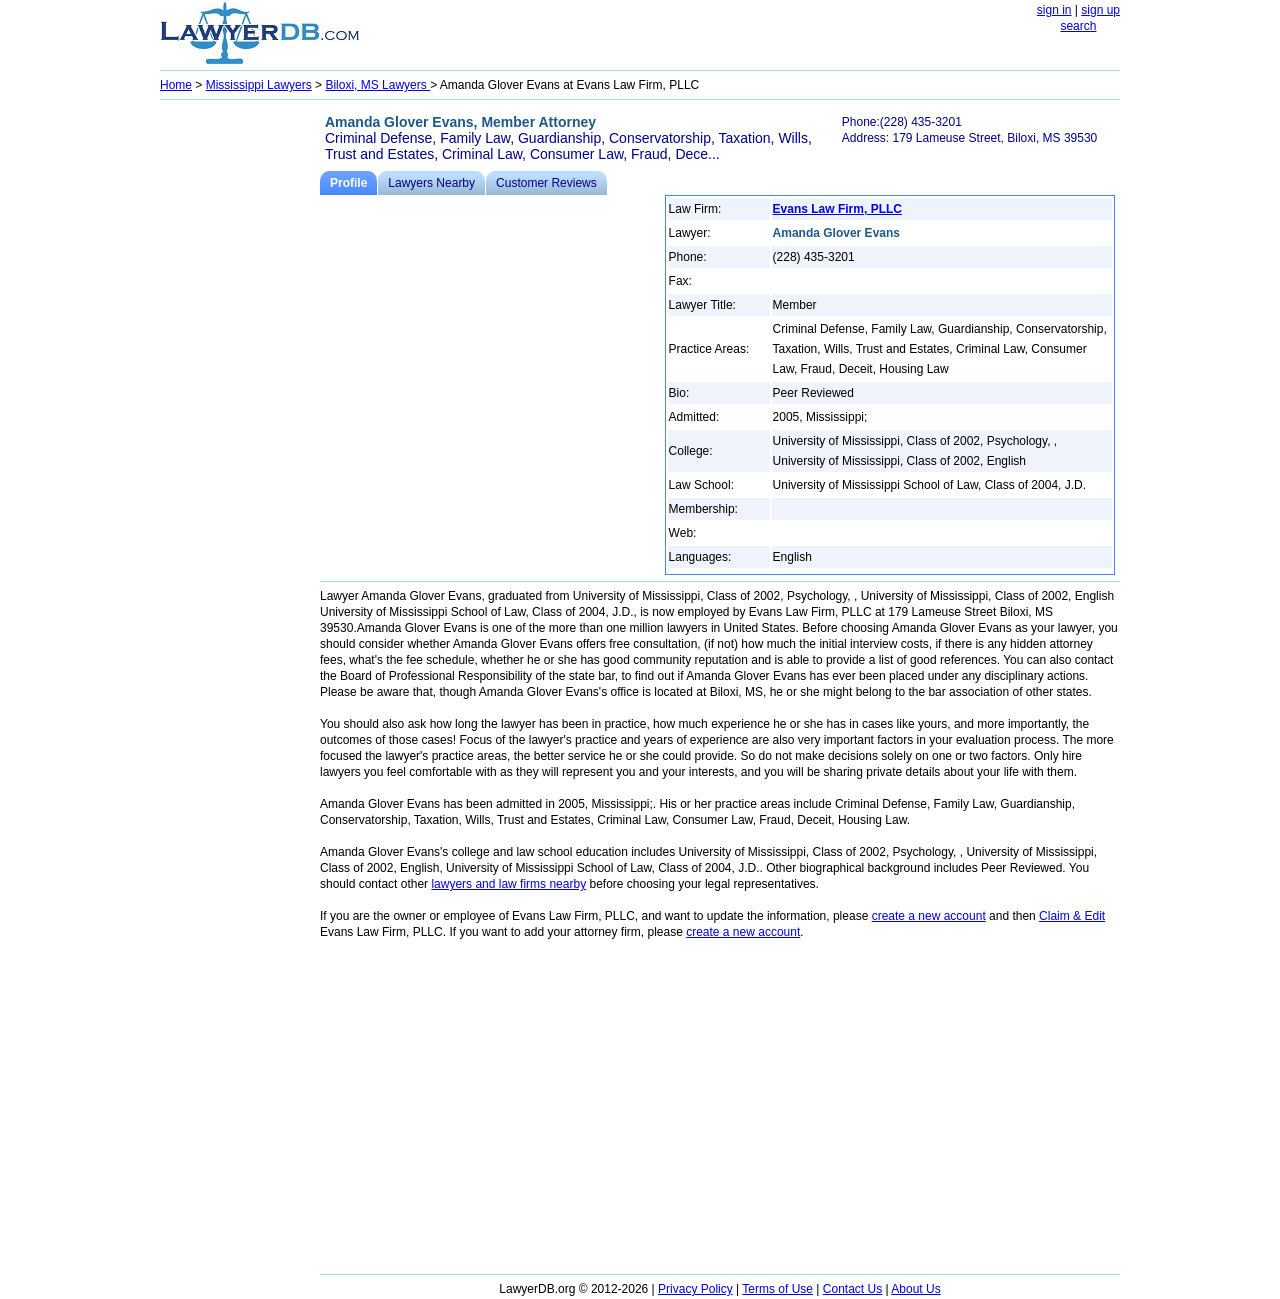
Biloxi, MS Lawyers (377, 85)
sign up (1100, 10)
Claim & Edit (1072, 916)
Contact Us (852, 1289)
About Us (915, 1289)
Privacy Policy (695, 1289)
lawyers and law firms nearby (508, 884)
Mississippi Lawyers (259, 85)
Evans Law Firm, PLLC (837, 209)
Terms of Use (777, 1289)
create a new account (929, 916)
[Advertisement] (240, 406)
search (1078, 26)
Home (176, 85)
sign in (1054, 10)
